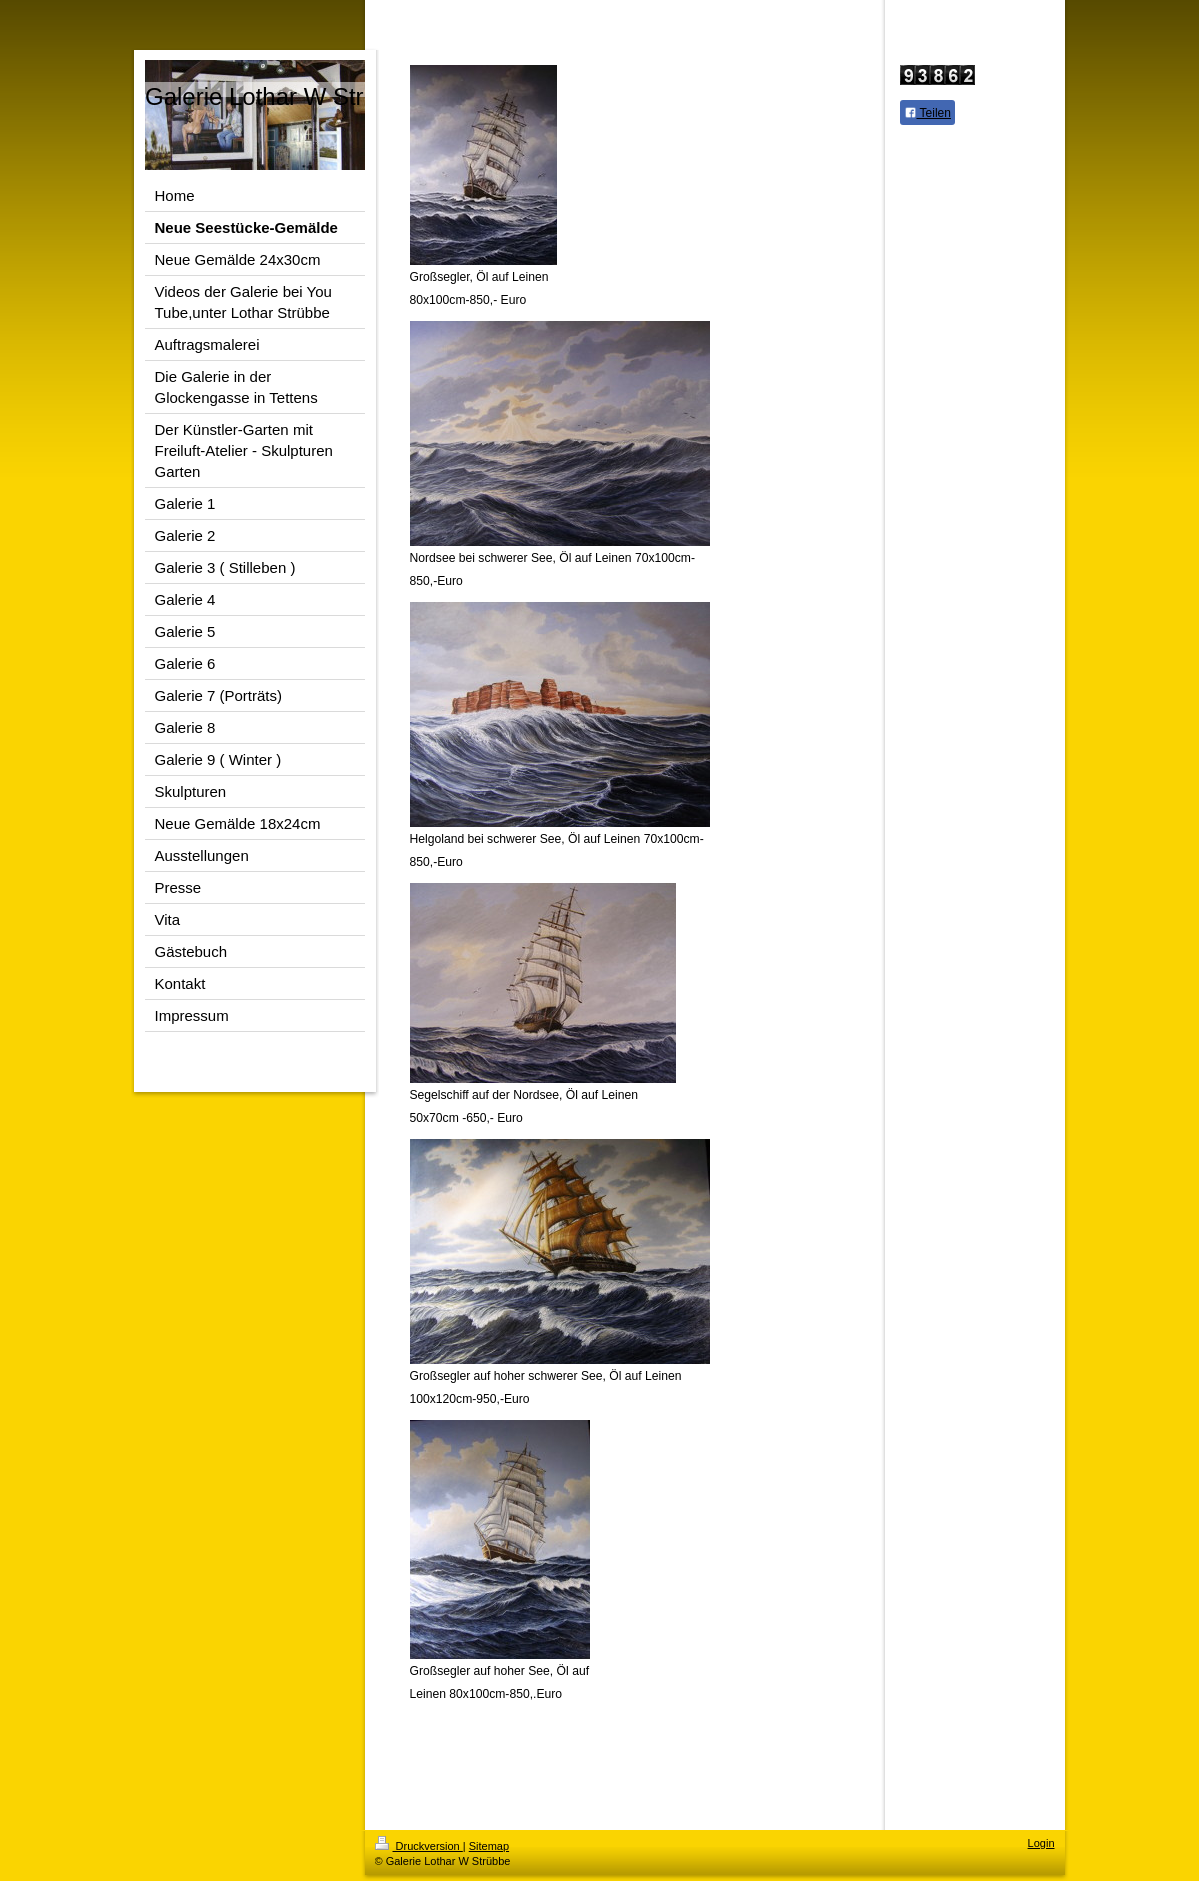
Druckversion (419, 1846)
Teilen (927, 113)
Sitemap (489, 1846)
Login (1041, 1843)
